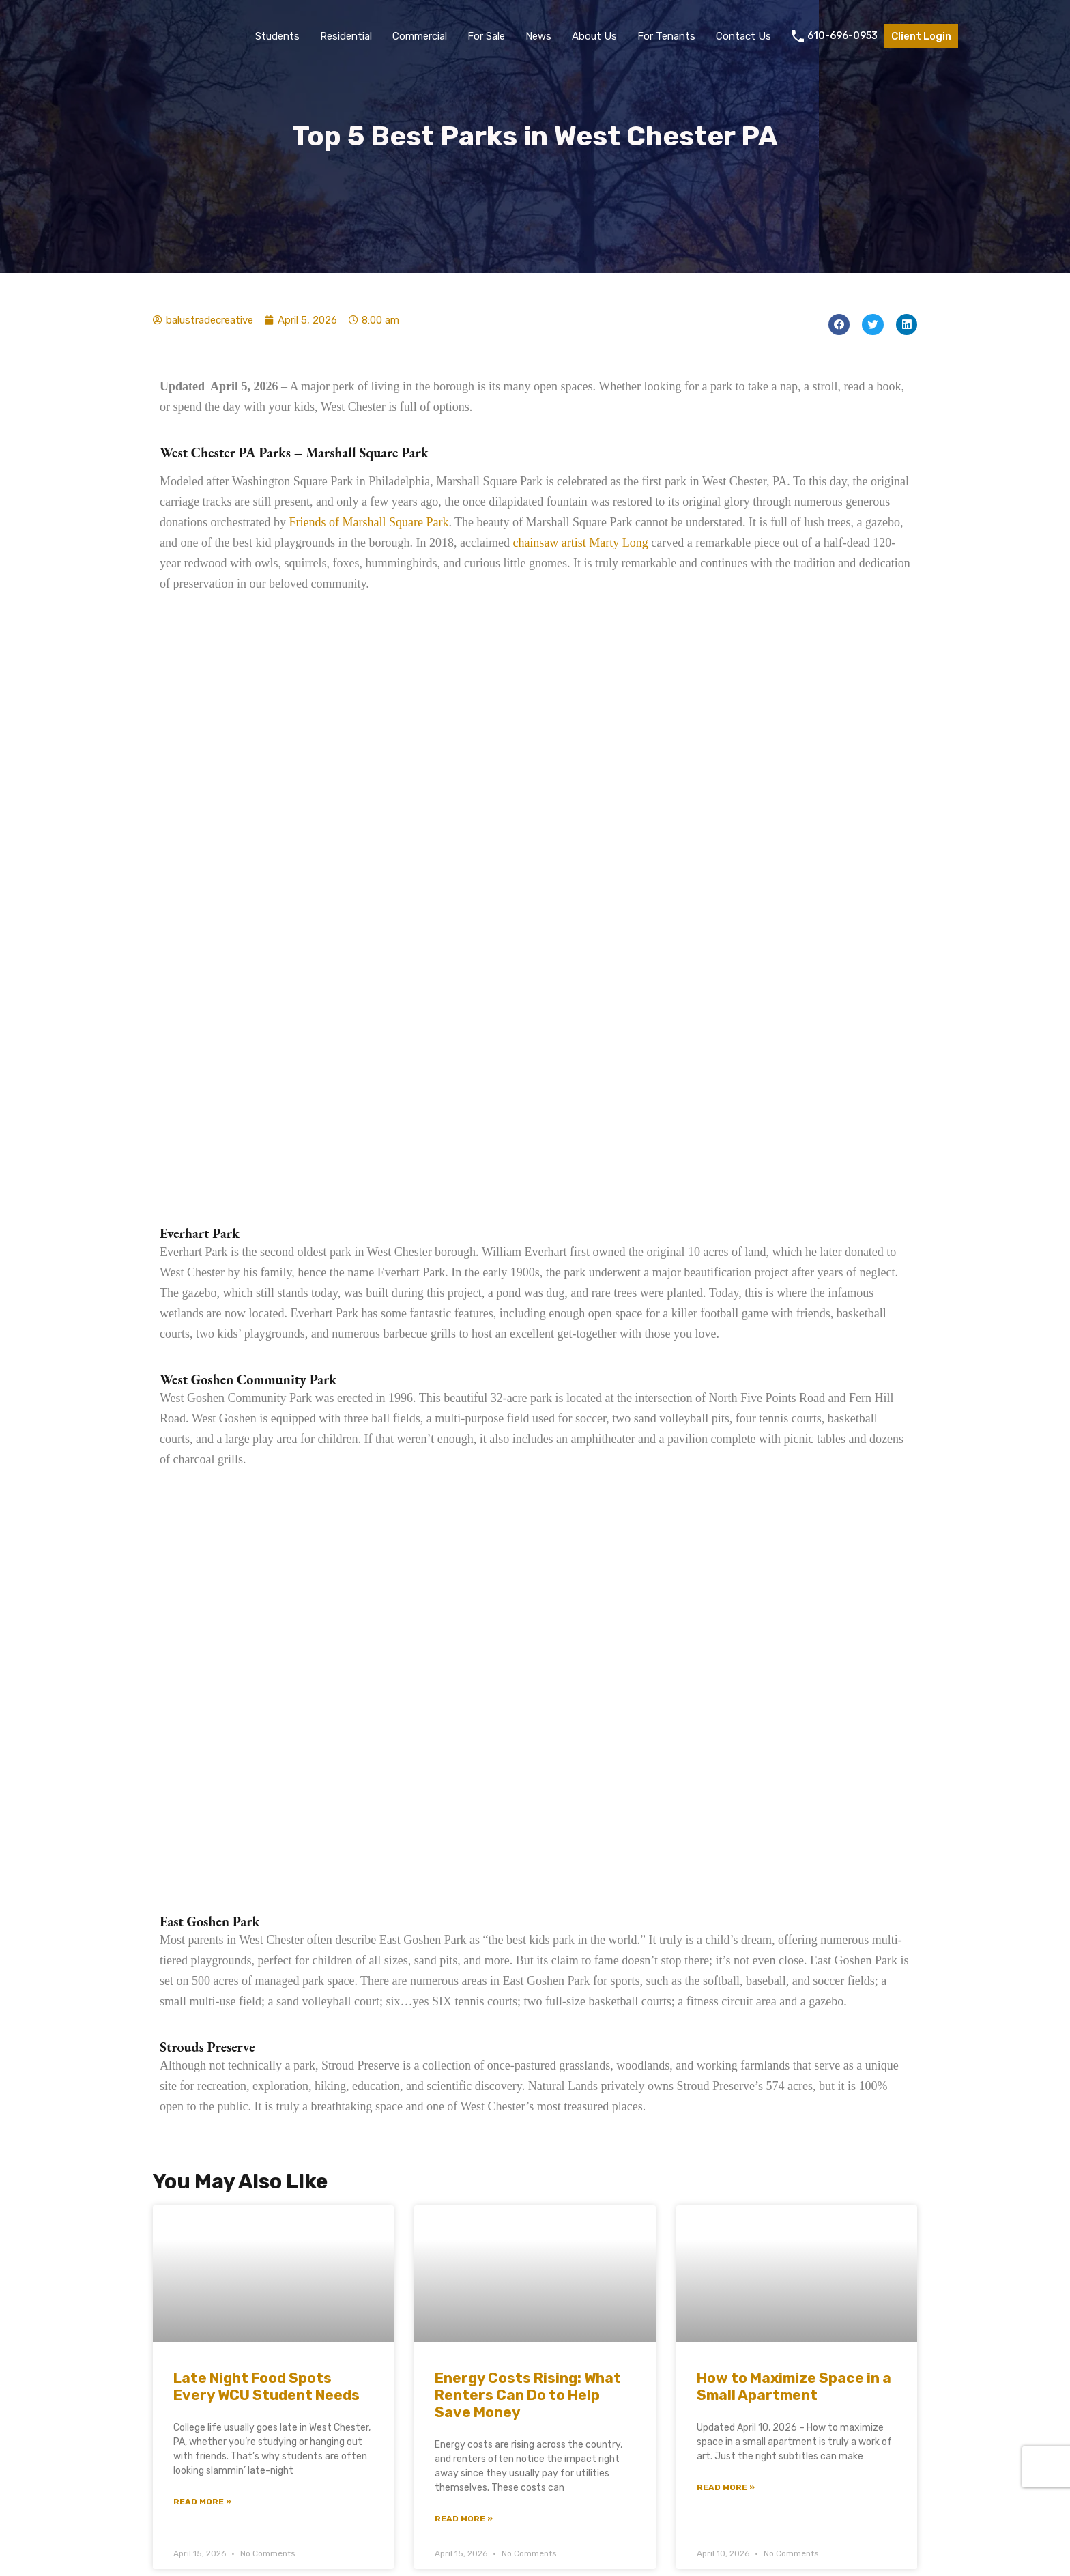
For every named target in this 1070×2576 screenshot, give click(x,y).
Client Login (921, 36)
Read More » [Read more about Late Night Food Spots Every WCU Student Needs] (202, 2501)
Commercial (419, 36)
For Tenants (666, 36)
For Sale (486, 36)
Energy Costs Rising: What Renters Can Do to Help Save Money (528, 2394)
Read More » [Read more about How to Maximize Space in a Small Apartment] (726, 2487)
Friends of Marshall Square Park (368, 522)
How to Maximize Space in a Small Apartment (794, 2386)
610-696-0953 (842, 36)
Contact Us (743, 36)
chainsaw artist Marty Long (580, 542)
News (538, 36)
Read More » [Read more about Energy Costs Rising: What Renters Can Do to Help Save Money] (464, 2518)
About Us (594, 36)
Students (277, 36)
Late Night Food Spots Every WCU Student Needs (266, 2386)
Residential (346, 36)
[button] (839, 324)
